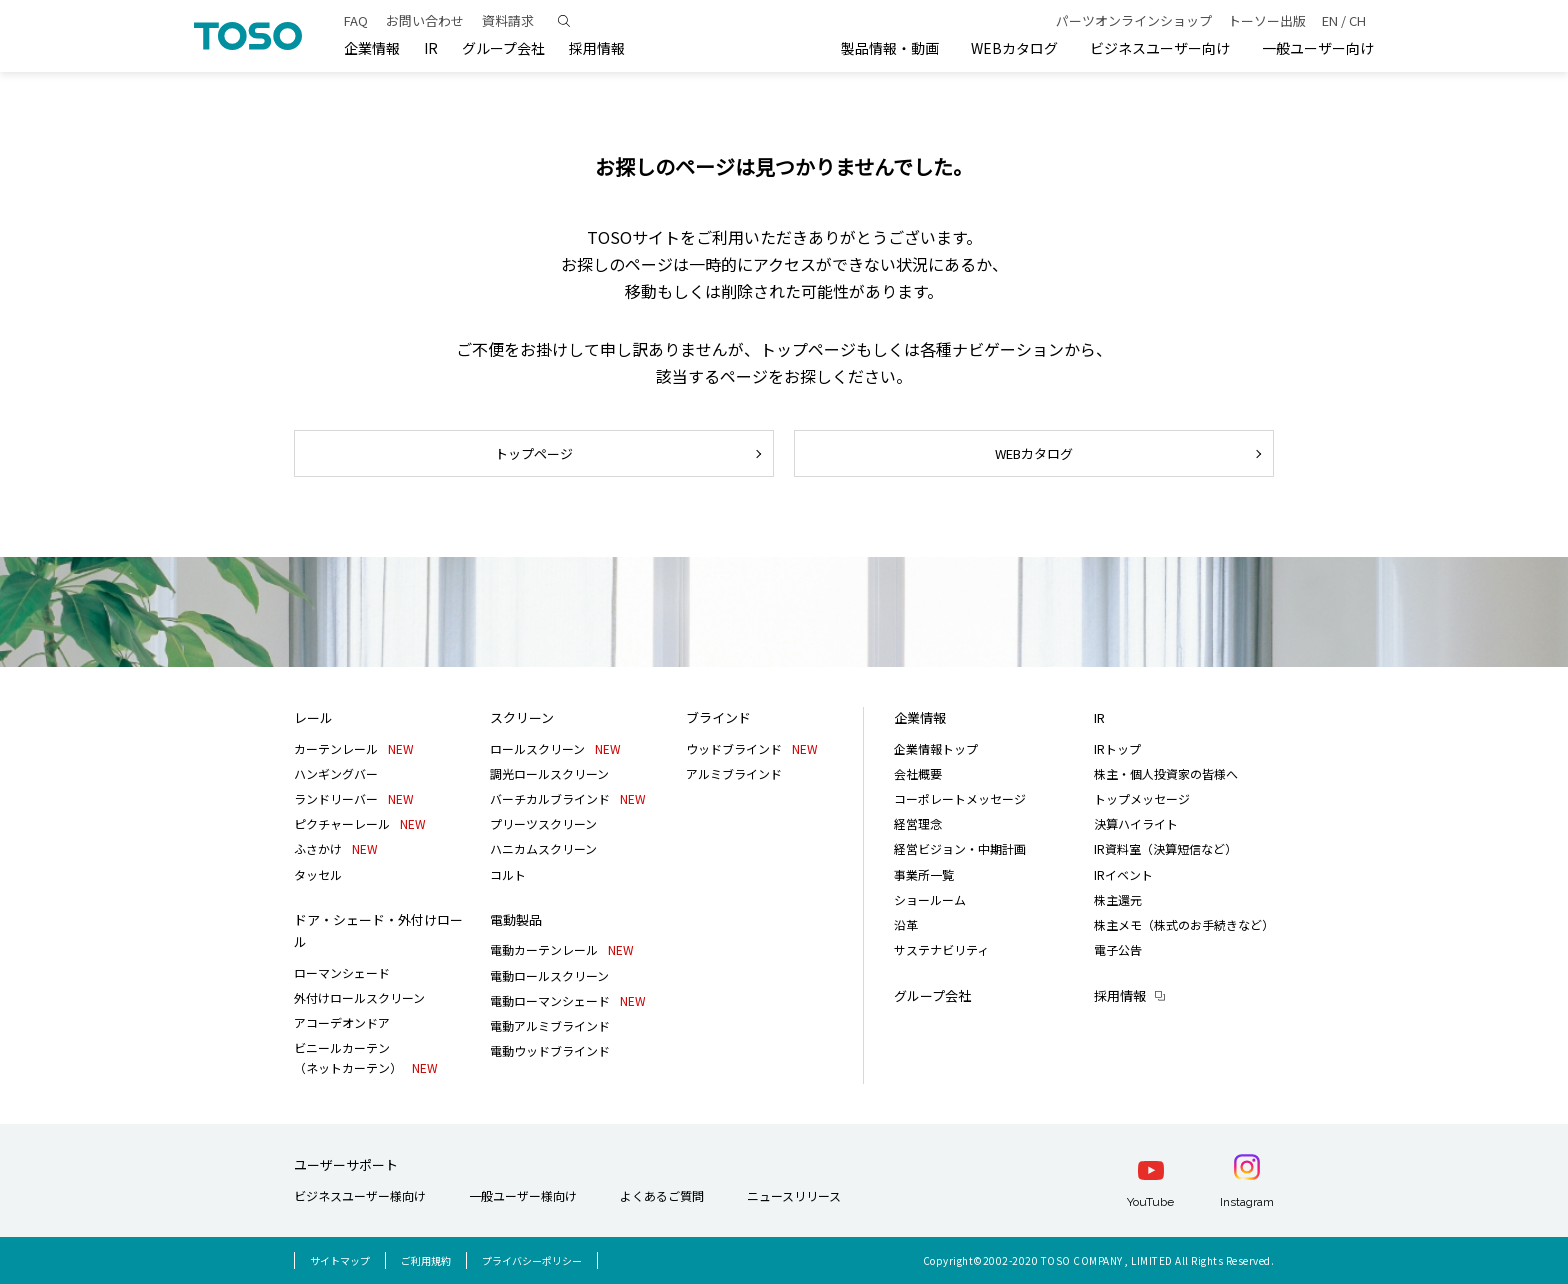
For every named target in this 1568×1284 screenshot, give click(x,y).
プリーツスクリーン (543, 823)
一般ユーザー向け (1318, 48)
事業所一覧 (924, 874)
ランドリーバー (354, 798)
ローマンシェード (342, 972)
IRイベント (1123, 874)
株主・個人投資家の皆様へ (1166, 773)
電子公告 (1118, 949)
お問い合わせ (425, 20)
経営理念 (918, 823)
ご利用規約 (426, 1260)
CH (1357, 20)
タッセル (318, 874)
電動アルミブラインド (550, 1025)
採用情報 (1120, 995)
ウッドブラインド (752, 748)
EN (1330, 20)
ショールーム (930, 899)
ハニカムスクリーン (543, 848)
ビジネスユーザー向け (1160, 48)
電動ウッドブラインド (550, 1050)
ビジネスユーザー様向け (360, 1195)
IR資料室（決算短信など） (1165, 848)
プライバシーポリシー (532, 1260)
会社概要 (918, 773)
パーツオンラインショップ (1134, 20)
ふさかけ (336, 848)
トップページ (534, 453)
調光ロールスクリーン (549, 773)
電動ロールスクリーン (549, 975)
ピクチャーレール (360, 823)
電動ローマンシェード (568, 1000)
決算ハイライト (1136, 823)
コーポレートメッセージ (960, 798)
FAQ (356, 20)
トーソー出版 (1267, 20)
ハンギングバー (336, 773)
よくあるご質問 (662, 1195)
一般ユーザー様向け (523, 1195)
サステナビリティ (941, 949)
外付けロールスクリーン (359, 997)
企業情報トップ (936, 748)
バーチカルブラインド (568, 798)
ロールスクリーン (555, 748)
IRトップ (1117, 748)
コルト (508, 874)
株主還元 (1118, 899)
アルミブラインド (734, 773)
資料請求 (508, 20)
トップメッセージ (1142, 798)
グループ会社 (503, 48)
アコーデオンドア (342, 1022)
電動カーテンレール (562, 949)
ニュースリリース (794, 1195)
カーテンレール (354, 748)
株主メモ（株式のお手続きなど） (1184, 924)
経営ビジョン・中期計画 (960, 848)
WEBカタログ (1014, 48)
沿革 (906, 924)
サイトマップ (340, 1260)
